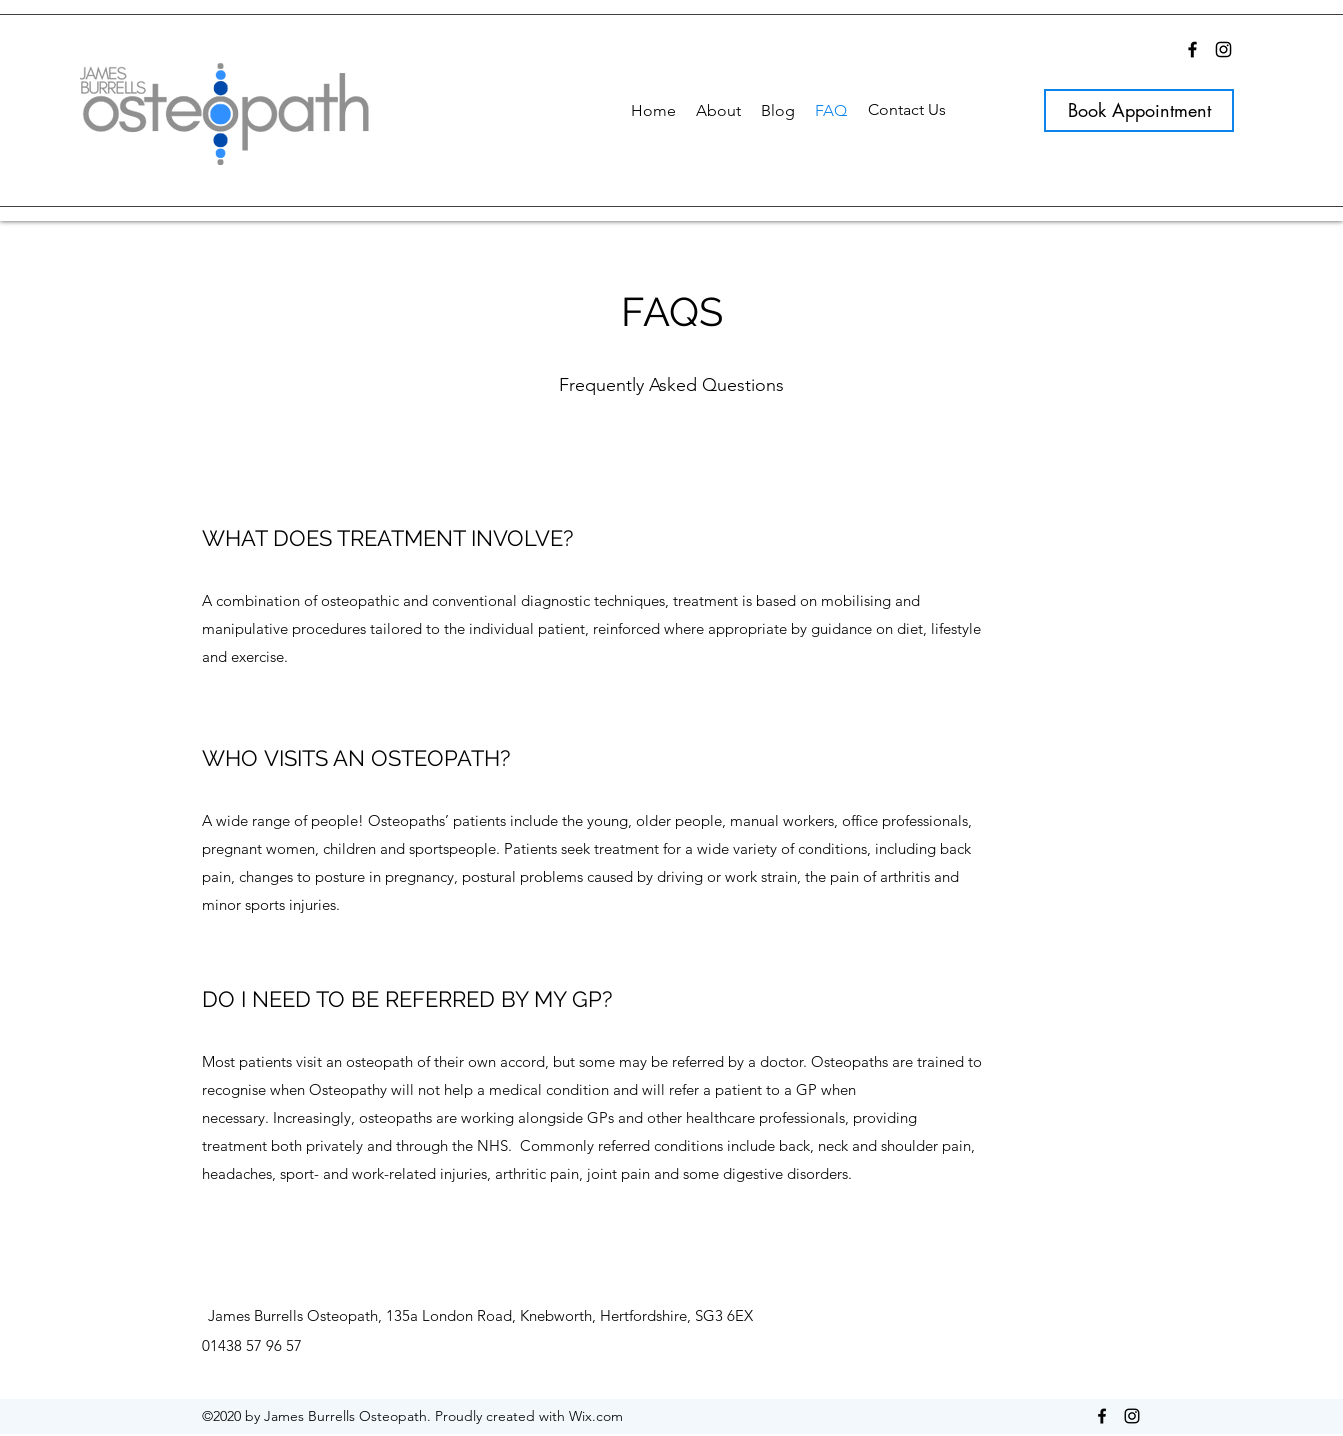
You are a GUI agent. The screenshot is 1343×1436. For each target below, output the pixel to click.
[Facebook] (1192, 49)
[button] (718, 110)
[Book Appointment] (1139, 110)
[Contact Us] (907, 110)
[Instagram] (1223, 49)
